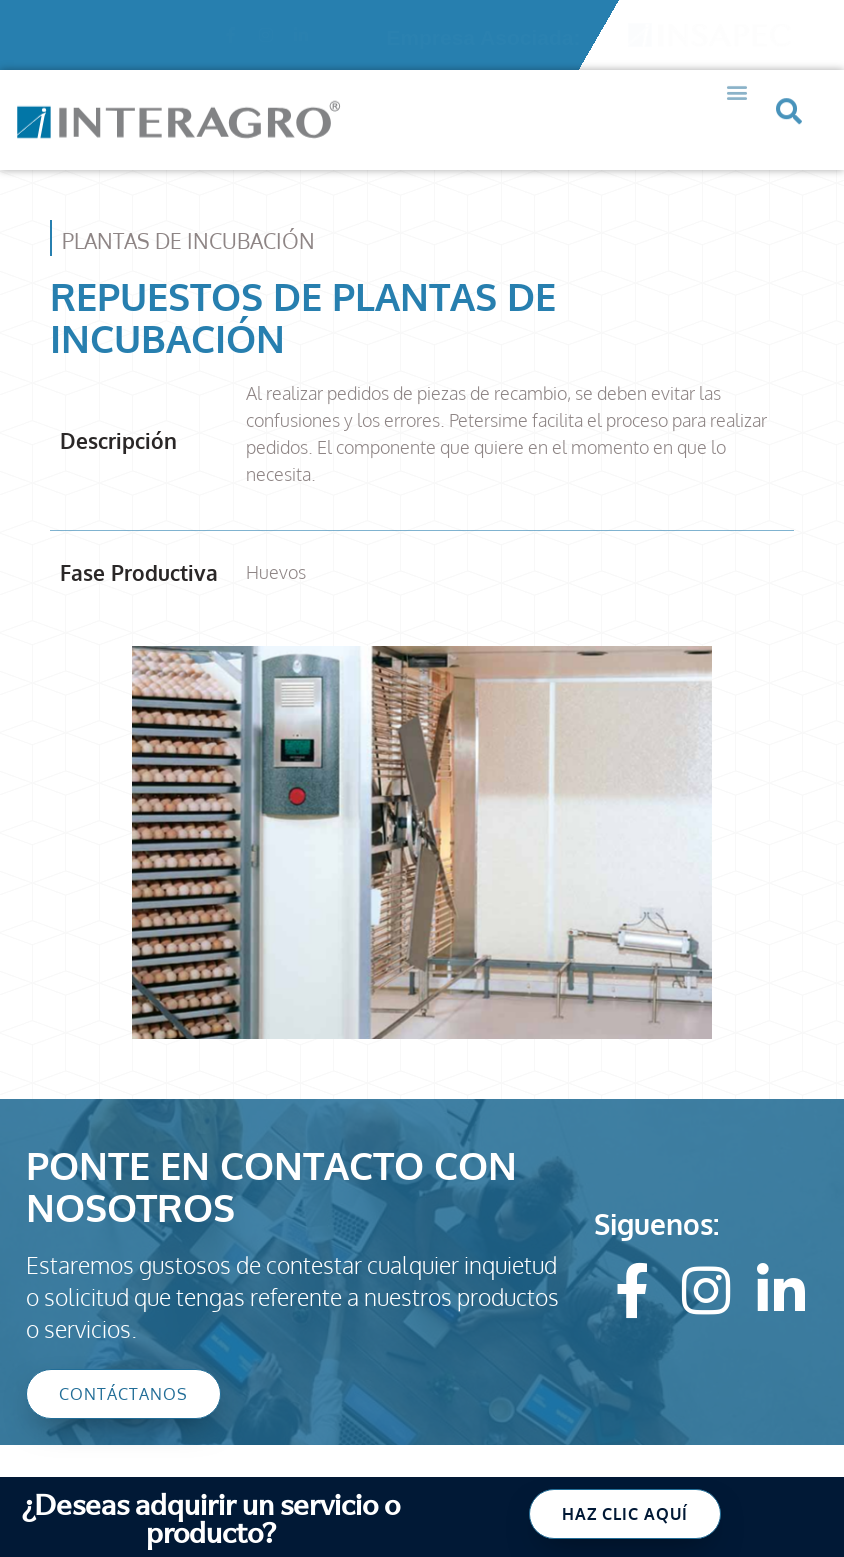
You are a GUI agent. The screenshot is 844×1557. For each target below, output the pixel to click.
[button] (737, 72)
